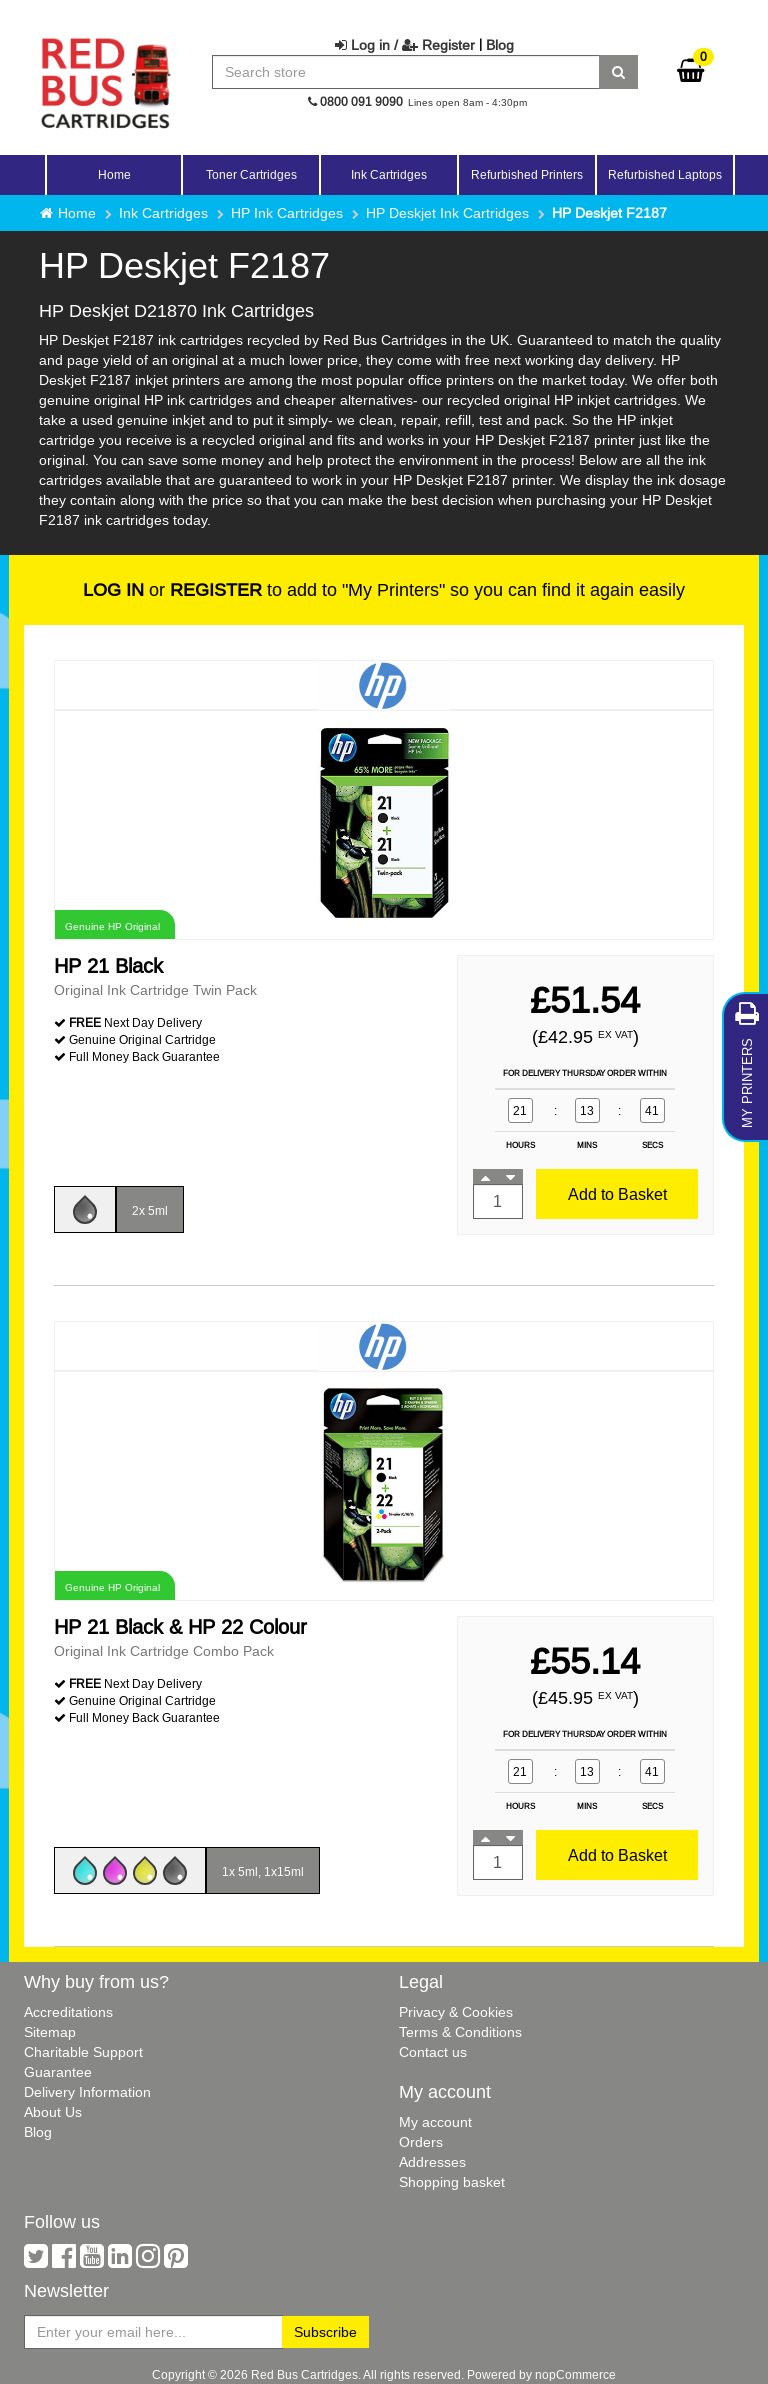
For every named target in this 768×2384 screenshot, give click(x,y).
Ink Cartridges (163, 213)
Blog (500, 45)
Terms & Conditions (460, 2032)
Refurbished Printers (527, 174)
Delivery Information (87, 2092)
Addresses (432, 2162)
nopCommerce (575, 2374)
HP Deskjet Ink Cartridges (447, 213)
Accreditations (68, 2012)
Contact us (433, 2052)
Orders (421, 2142)
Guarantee (58, 2072)
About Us (53, 2112)
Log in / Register (405, 45)
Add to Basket (617, 1194)
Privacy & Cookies (456, 2012)
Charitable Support (83, 2052)
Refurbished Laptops (665, 174)
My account (435, 2122)
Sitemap (50, 2032)
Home (114, 174)
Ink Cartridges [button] (389, 174)
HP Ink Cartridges (287, 213)
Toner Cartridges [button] (251, 174)
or (172, 589)
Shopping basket (452, 2182)
